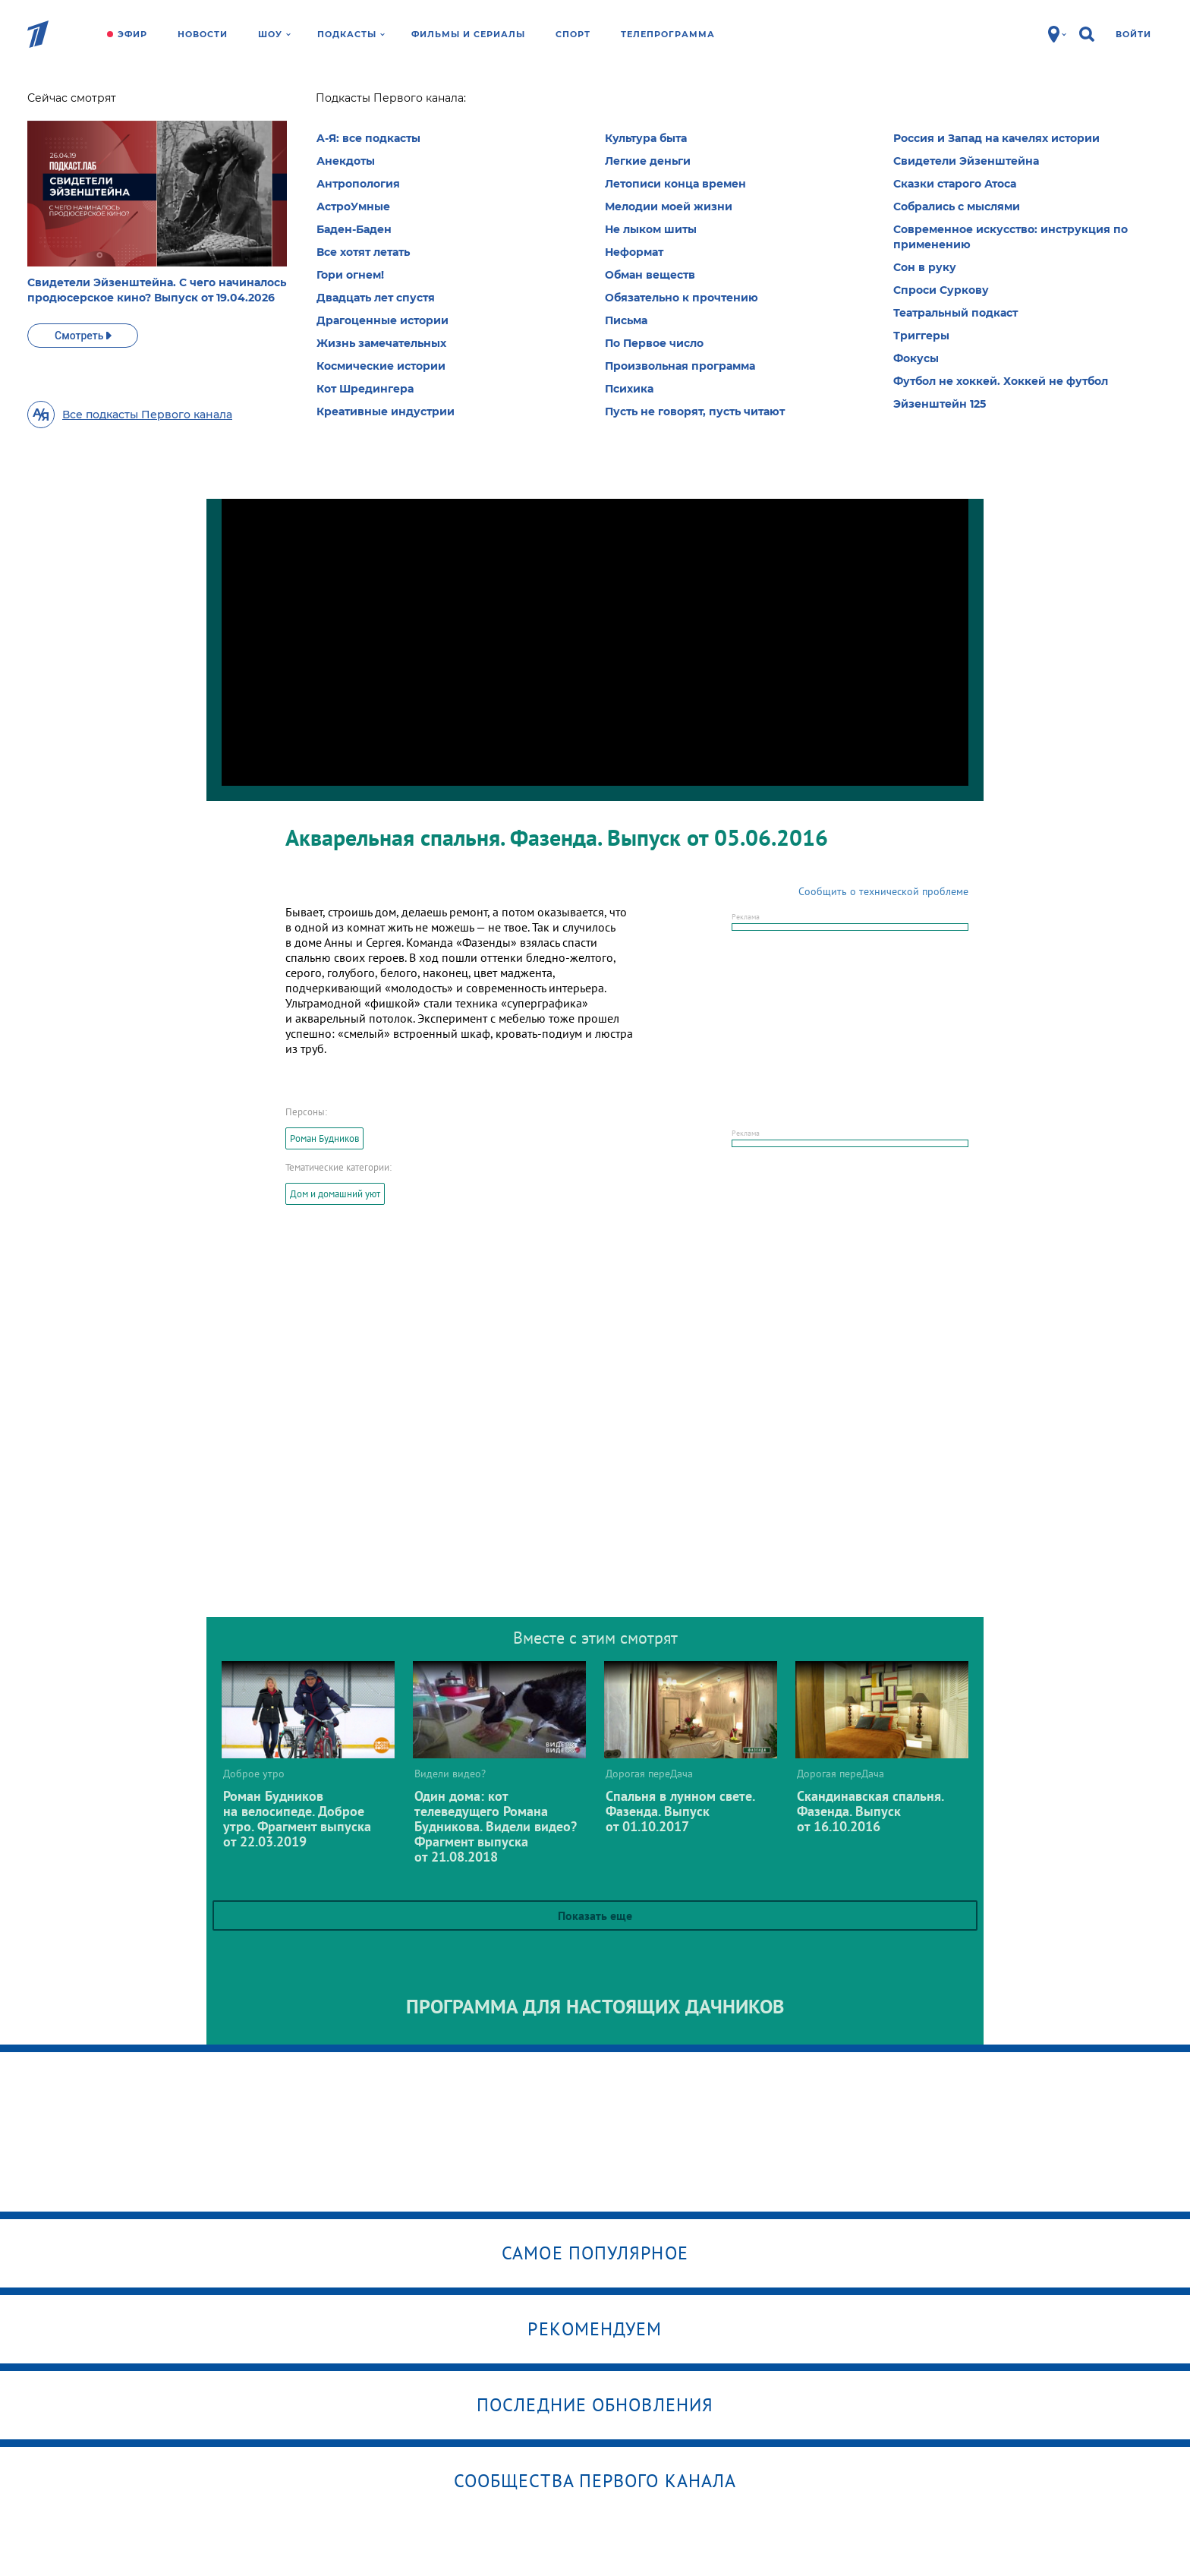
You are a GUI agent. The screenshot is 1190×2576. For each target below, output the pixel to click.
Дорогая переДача (335, 102)
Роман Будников (324, 1138)
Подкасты (351, 34)
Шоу (274, 34)
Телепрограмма (668, 34)
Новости (203, 34)
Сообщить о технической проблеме (883, 891)
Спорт (573, 34)
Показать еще (595, 1915)
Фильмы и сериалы (468, 34)
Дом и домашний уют (335, 1193)
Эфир (132, 34)
